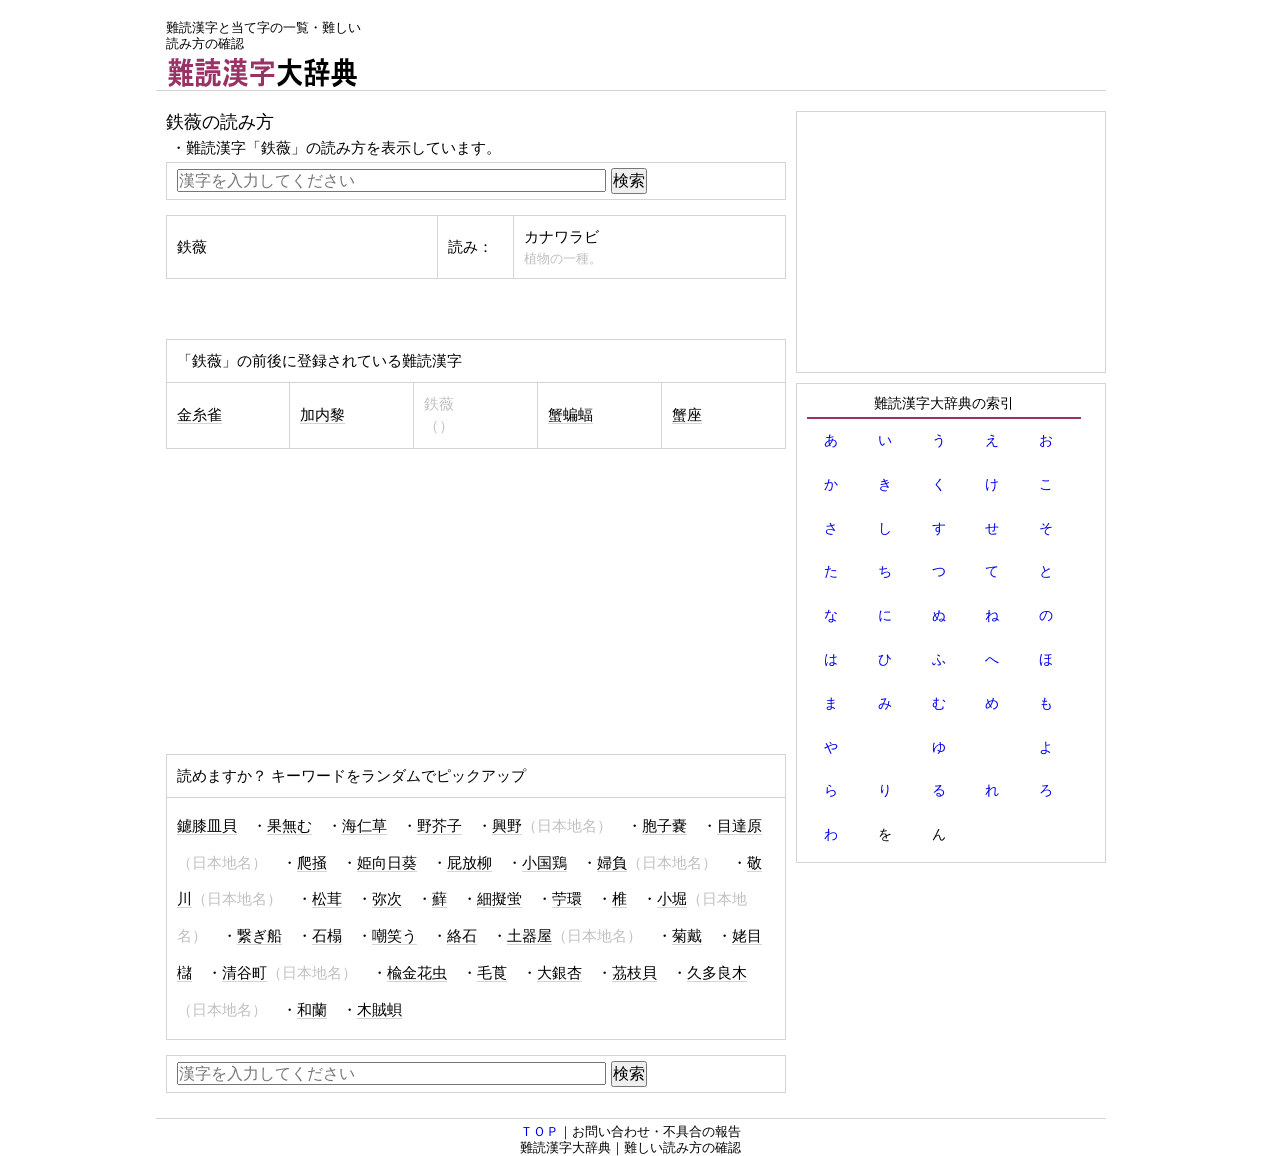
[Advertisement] (742, 45)
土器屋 (529, 936)
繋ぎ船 (259, 936)
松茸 (327, 899)
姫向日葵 (387, 863)
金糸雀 (199, 415)
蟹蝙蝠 (570, 415)
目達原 (739, 826)
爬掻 (312, 863)
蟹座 (687, 415)
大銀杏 (559, 973)
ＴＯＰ (539, 1131)
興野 (507, 826)
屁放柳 (469, 863)
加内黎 (322, 415)
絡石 (462, 936)
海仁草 (364, 826)
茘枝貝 (634, 973)
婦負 (612, 863)
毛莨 (492, 973)
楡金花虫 (417, 973)
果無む (289, 826)
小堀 (672, 899)
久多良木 (717, 973)
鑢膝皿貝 (207, 826)
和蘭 (312, 1010)
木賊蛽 (379, 1010)
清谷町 (244, 973)
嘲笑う (394, 936)
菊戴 (687, 936)
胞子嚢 (664, 826)
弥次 (387, 899)
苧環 (567, 899)
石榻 (327, 936)
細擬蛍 (499, 899)
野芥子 (439, 826)
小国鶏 (544, 863)
